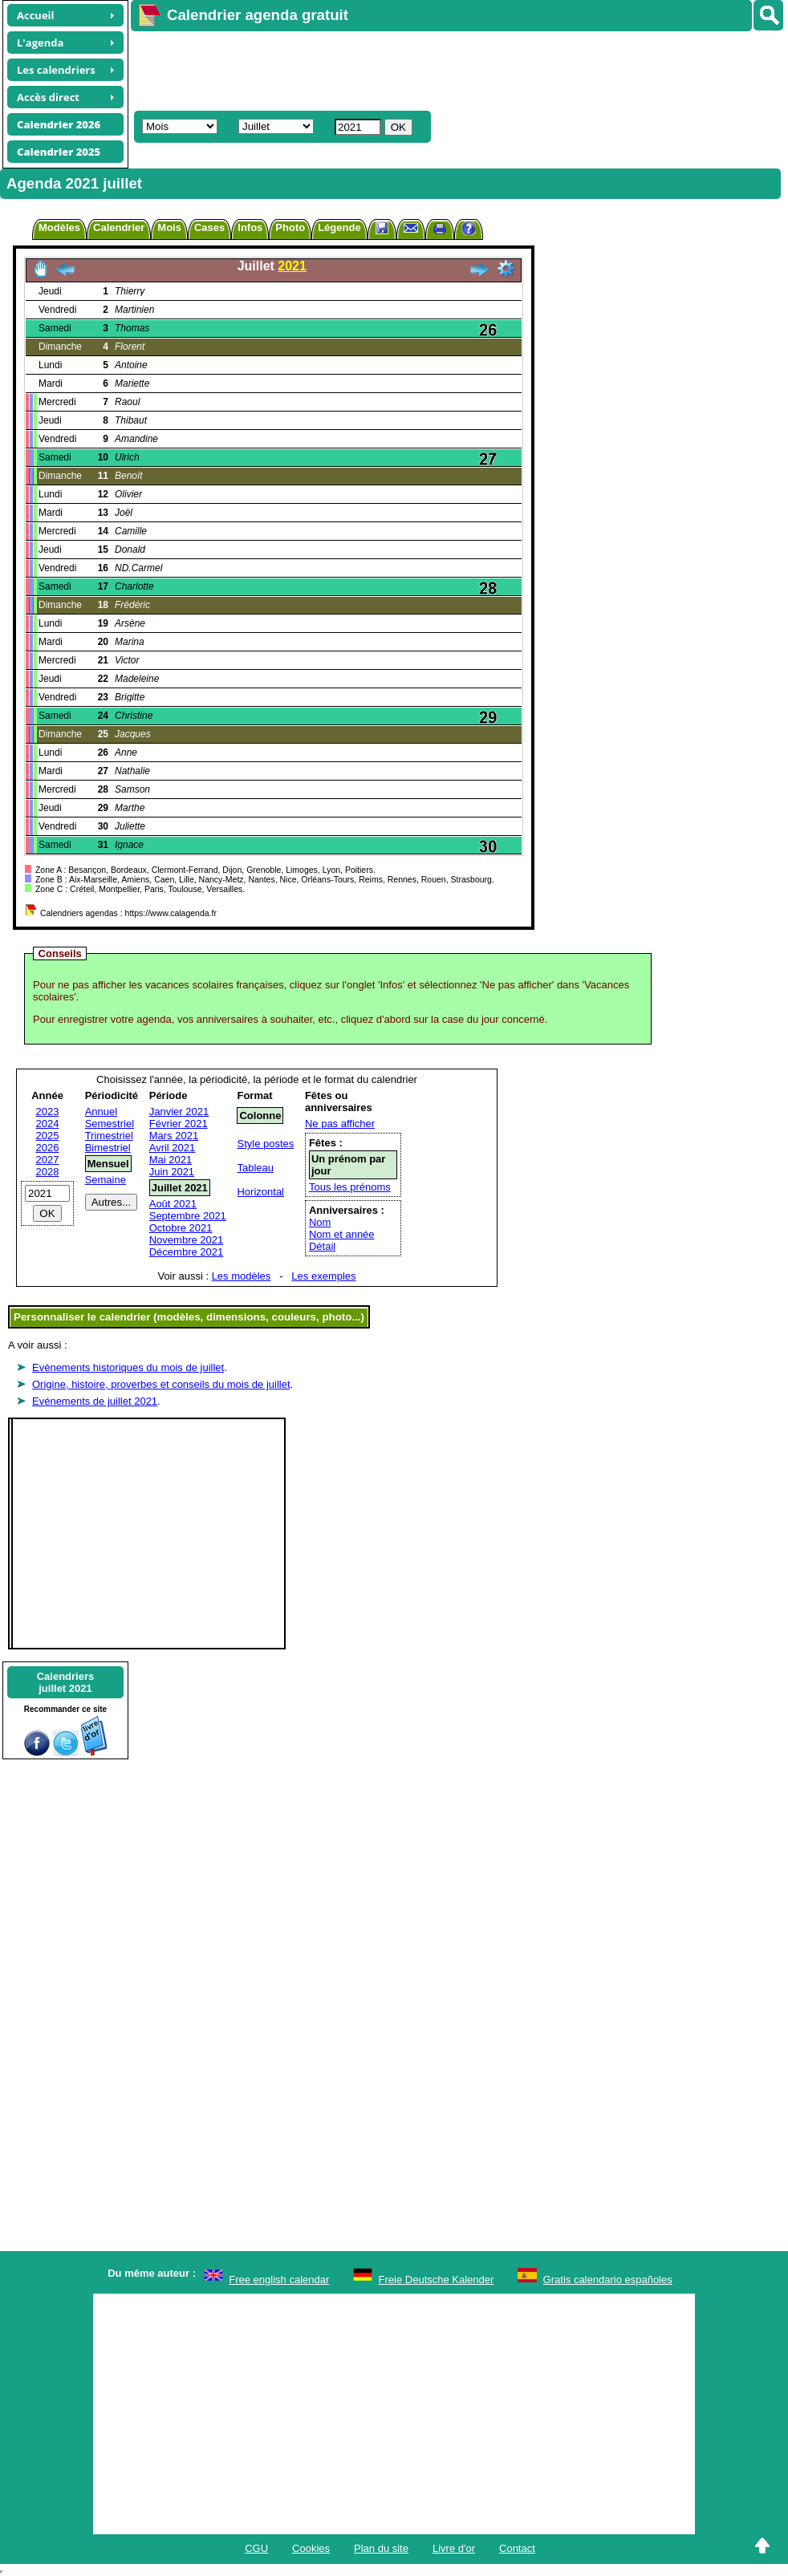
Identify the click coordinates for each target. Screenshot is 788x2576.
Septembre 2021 (187, 1216)
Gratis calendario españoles (607, 2280)
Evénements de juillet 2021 (94, 1401)
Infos (250, 227)
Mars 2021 (173, 1136)
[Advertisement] (423, 69)
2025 (47, 1136)
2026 (47, 1148)
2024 (47, 1124)
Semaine (105, 1180)
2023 (47, 1111)
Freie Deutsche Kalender (436, 2280)
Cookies (311, 2548)
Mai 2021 (170, 1160)
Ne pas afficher (340, 1124)
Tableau (255, 1168)
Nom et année (342, 1234)
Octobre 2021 (181, 1228)
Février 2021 (178, 1124)
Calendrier (118, 227)
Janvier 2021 (179, 1111)
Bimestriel (108, 1148)
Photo (290, 227)
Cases (209, 227)
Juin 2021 (171, 1172)
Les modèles (241, 1276)
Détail (322, 1246)
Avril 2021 (172, 1148)
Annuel (101, 1111)
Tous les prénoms (350, 1187)
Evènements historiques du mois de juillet (128, 1367)
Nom (320, 1222)
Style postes (265, 1144)
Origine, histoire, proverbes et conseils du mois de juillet (161, 1384)
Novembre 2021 (186, 1240)
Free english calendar (279, 2280)
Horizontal (260, 1192)
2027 (47, 1160)
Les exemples (323, 1276)
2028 (47, 1172)
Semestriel (109, 1124)
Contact (517, 2548)
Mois (169, 227)
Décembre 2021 (186, 1252)
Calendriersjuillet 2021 (66, 1682)
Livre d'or (454, 2548)
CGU (256, 2548)
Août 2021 (173, 1204)
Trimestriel (109, 1136)
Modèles (59, 227)
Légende (339, 227)
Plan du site (381, 2548)
